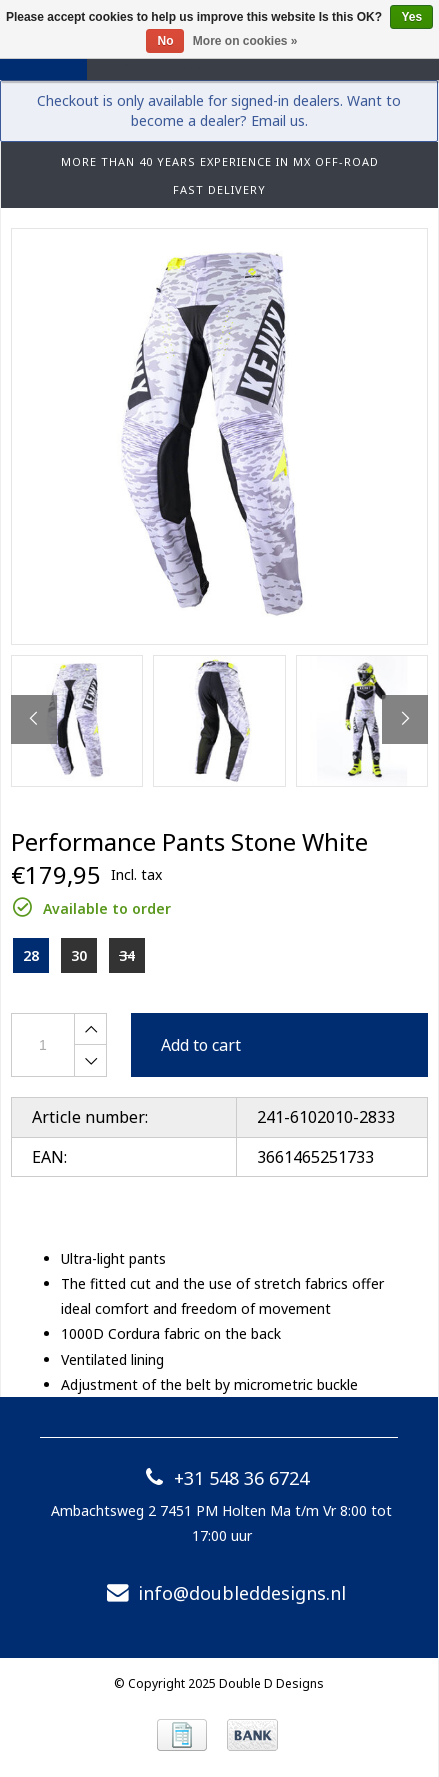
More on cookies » (245, 41)
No (165, 41)
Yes (411, 17)
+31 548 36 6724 (221, 1478)
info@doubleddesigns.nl (222, 1593)
